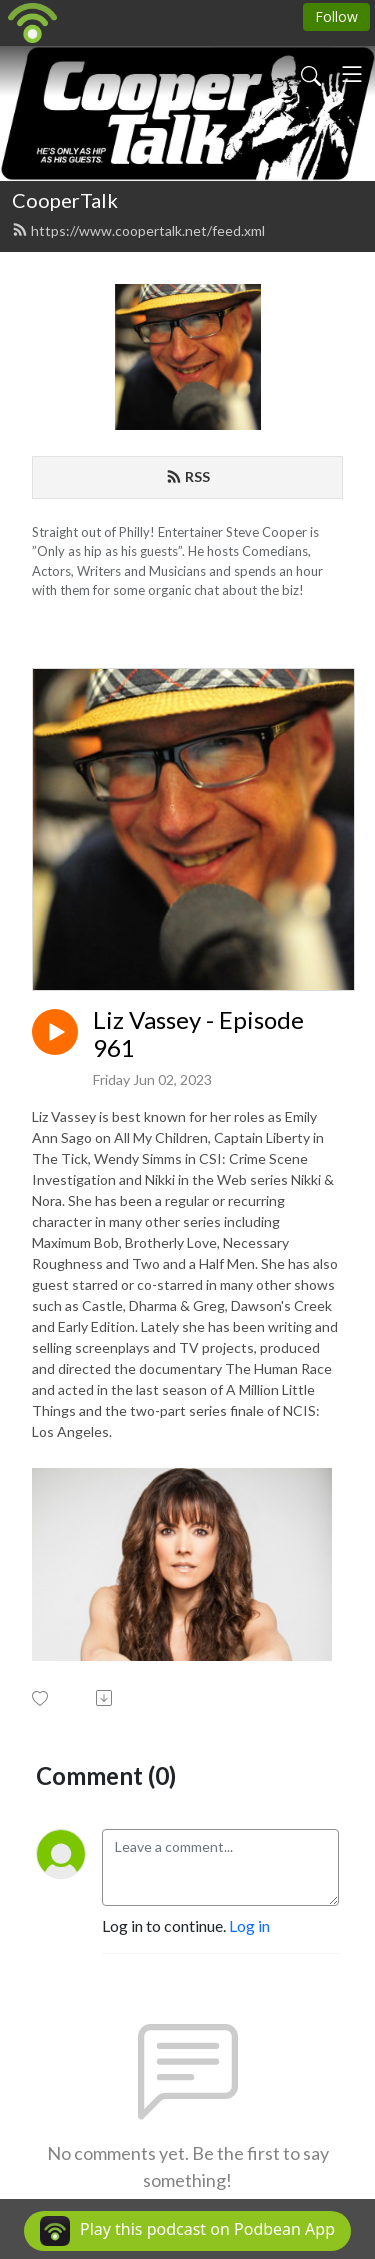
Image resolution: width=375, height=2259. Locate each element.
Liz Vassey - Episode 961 (198, 1034)
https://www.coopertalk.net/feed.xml (138, 230)
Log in (249, 1925)
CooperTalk (65, 200)
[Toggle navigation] (352, 74)
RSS (188, 476)
